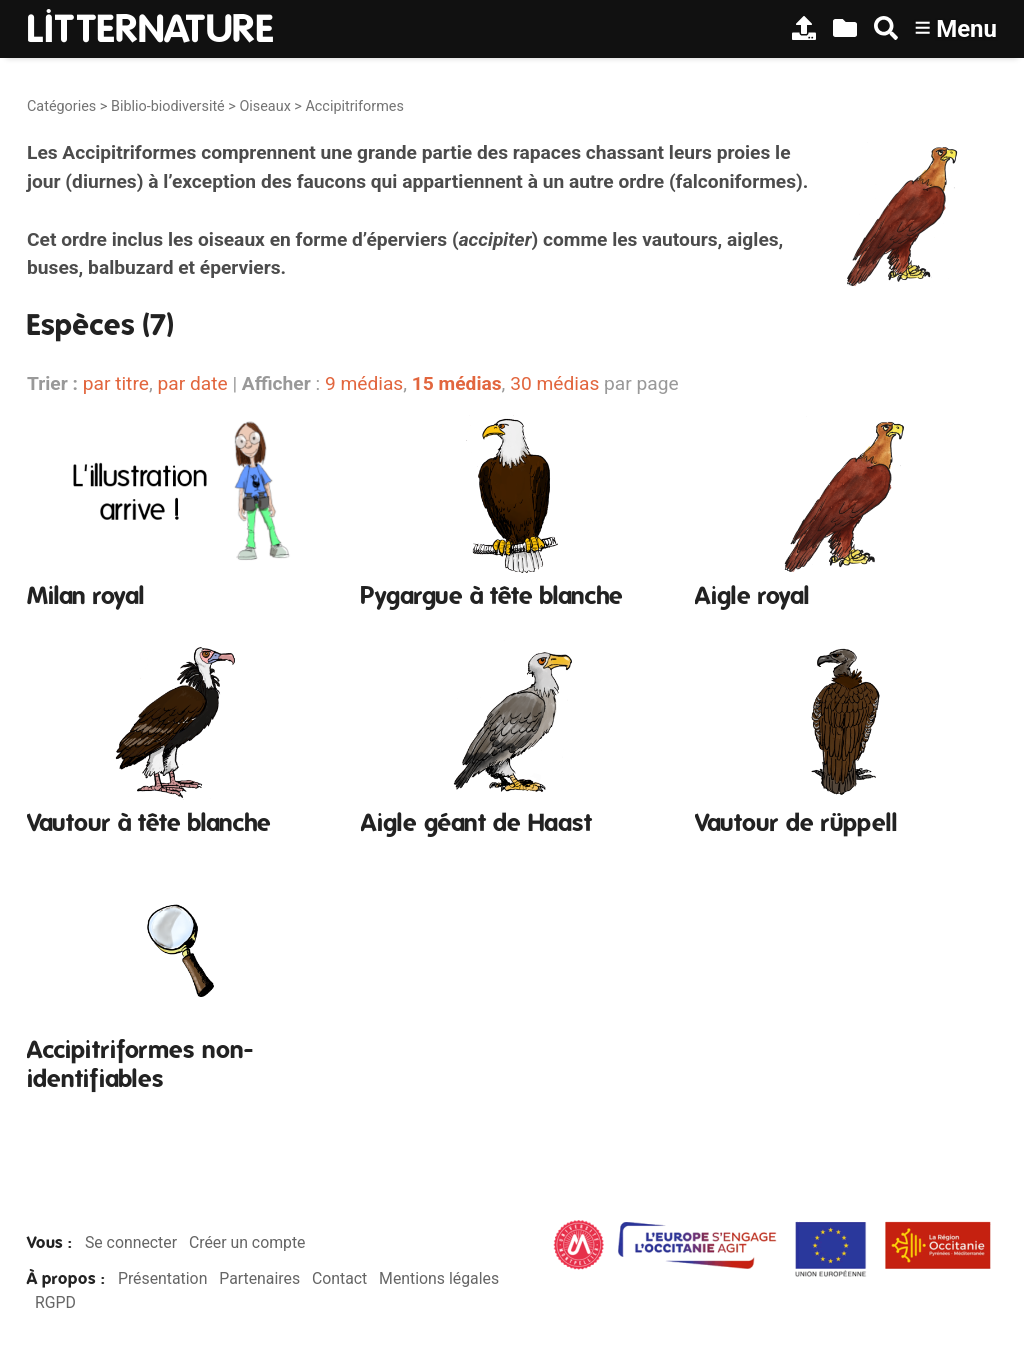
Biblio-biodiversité (168, 106)
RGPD (55, 1302)
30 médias (554, 383)
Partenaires (259, 1278)
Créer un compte (247, 1242)
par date (192, 383)
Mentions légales (439, 1278)
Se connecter (131, 1242)
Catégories (61, 106)
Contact (339, 1278)
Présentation (162, 1278)
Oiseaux (264, 106)
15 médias (457, 383)
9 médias (364, 383)
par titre (116, 383)
